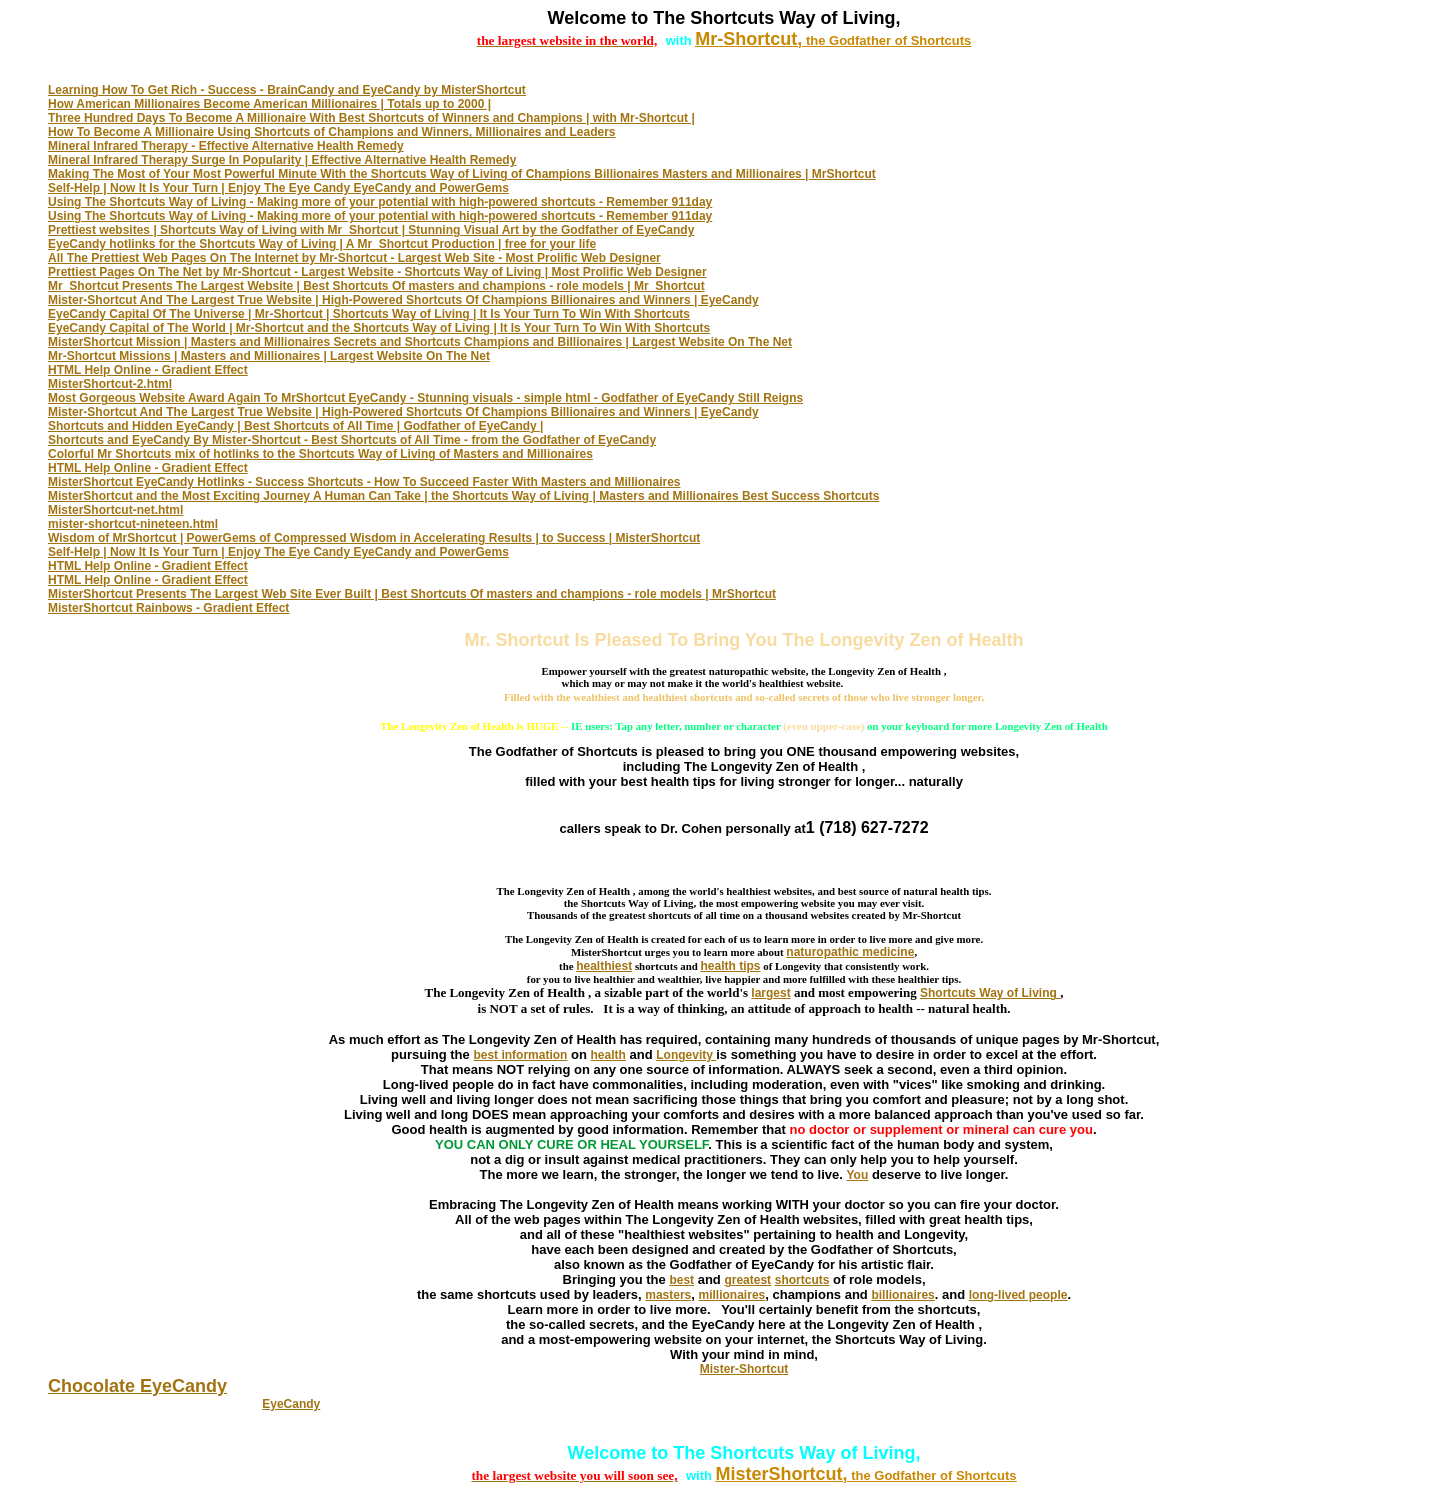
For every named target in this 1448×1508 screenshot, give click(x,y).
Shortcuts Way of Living (990, 993)
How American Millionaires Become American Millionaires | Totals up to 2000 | (269, 104)
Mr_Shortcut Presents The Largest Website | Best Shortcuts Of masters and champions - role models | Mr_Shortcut (376, 286)
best (681, 1280)
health (608, 1055)
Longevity (686, 1055)
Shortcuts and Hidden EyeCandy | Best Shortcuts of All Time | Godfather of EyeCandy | (295, 426)
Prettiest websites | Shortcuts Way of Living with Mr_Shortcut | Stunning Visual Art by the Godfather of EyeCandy (371, 230)
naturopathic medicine (850, 952)
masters (668, 1295)
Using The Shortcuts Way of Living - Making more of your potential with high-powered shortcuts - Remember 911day (380, 202)
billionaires (902, 1295)
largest (770, 993)
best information (520, 1055)
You (858, 1175)
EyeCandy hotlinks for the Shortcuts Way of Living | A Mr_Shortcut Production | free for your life (322, 244)
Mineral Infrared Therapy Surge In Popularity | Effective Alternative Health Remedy (282, 160)
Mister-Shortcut (744, 1369)
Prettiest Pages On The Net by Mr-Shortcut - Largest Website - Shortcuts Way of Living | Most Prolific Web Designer (377, 272)
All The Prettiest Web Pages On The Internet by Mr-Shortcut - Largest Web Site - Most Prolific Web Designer (354, 258)
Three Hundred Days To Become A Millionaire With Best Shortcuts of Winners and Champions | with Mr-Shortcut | (371, 118)
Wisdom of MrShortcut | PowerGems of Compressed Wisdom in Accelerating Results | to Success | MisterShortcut (374, 538)
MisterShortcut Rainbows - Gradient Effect (168, 608)
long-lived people (1018, 1295)
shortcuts (802, 1280)
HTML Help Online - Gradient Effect (148, 370)
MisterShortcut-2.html (110, 384)
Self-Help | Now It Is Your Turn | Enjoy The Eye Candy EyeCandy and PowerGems (278, 188)
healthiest (604, 966)
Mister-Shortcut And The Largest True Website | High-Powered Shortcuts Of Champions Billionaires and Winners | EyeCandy (403, 300)
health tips (731, 966)
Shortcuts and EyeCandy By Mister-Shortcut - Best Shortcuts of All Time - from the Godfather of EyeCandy (352, 440)
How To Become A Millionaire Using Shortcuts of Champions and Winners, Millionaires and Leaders (332, 132)
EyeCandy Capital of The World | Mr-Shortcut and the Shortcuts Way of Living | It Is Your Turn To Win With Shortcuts (379, 328)
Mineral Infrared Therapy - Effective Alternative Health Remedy (226, 146)
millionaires (732, 1295)
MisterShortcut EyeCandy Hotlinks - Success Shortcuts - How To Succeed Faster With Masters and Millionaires (364, 482)
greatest (747, 1280)
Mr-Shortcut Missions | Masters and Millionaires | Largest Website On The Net (269, 356)
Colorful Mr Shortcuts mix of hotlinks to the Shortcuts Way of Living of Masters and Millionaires (320, 454)
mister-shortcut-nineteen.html (133, 524)
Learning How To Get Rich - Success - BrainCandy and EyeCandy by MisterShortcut (287, 90)
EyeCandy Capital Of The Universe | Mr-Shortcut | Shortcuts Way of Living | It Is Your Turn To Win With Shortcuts (369, 314)
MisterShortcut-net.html (115, 510)
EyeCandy (291, 1404)
